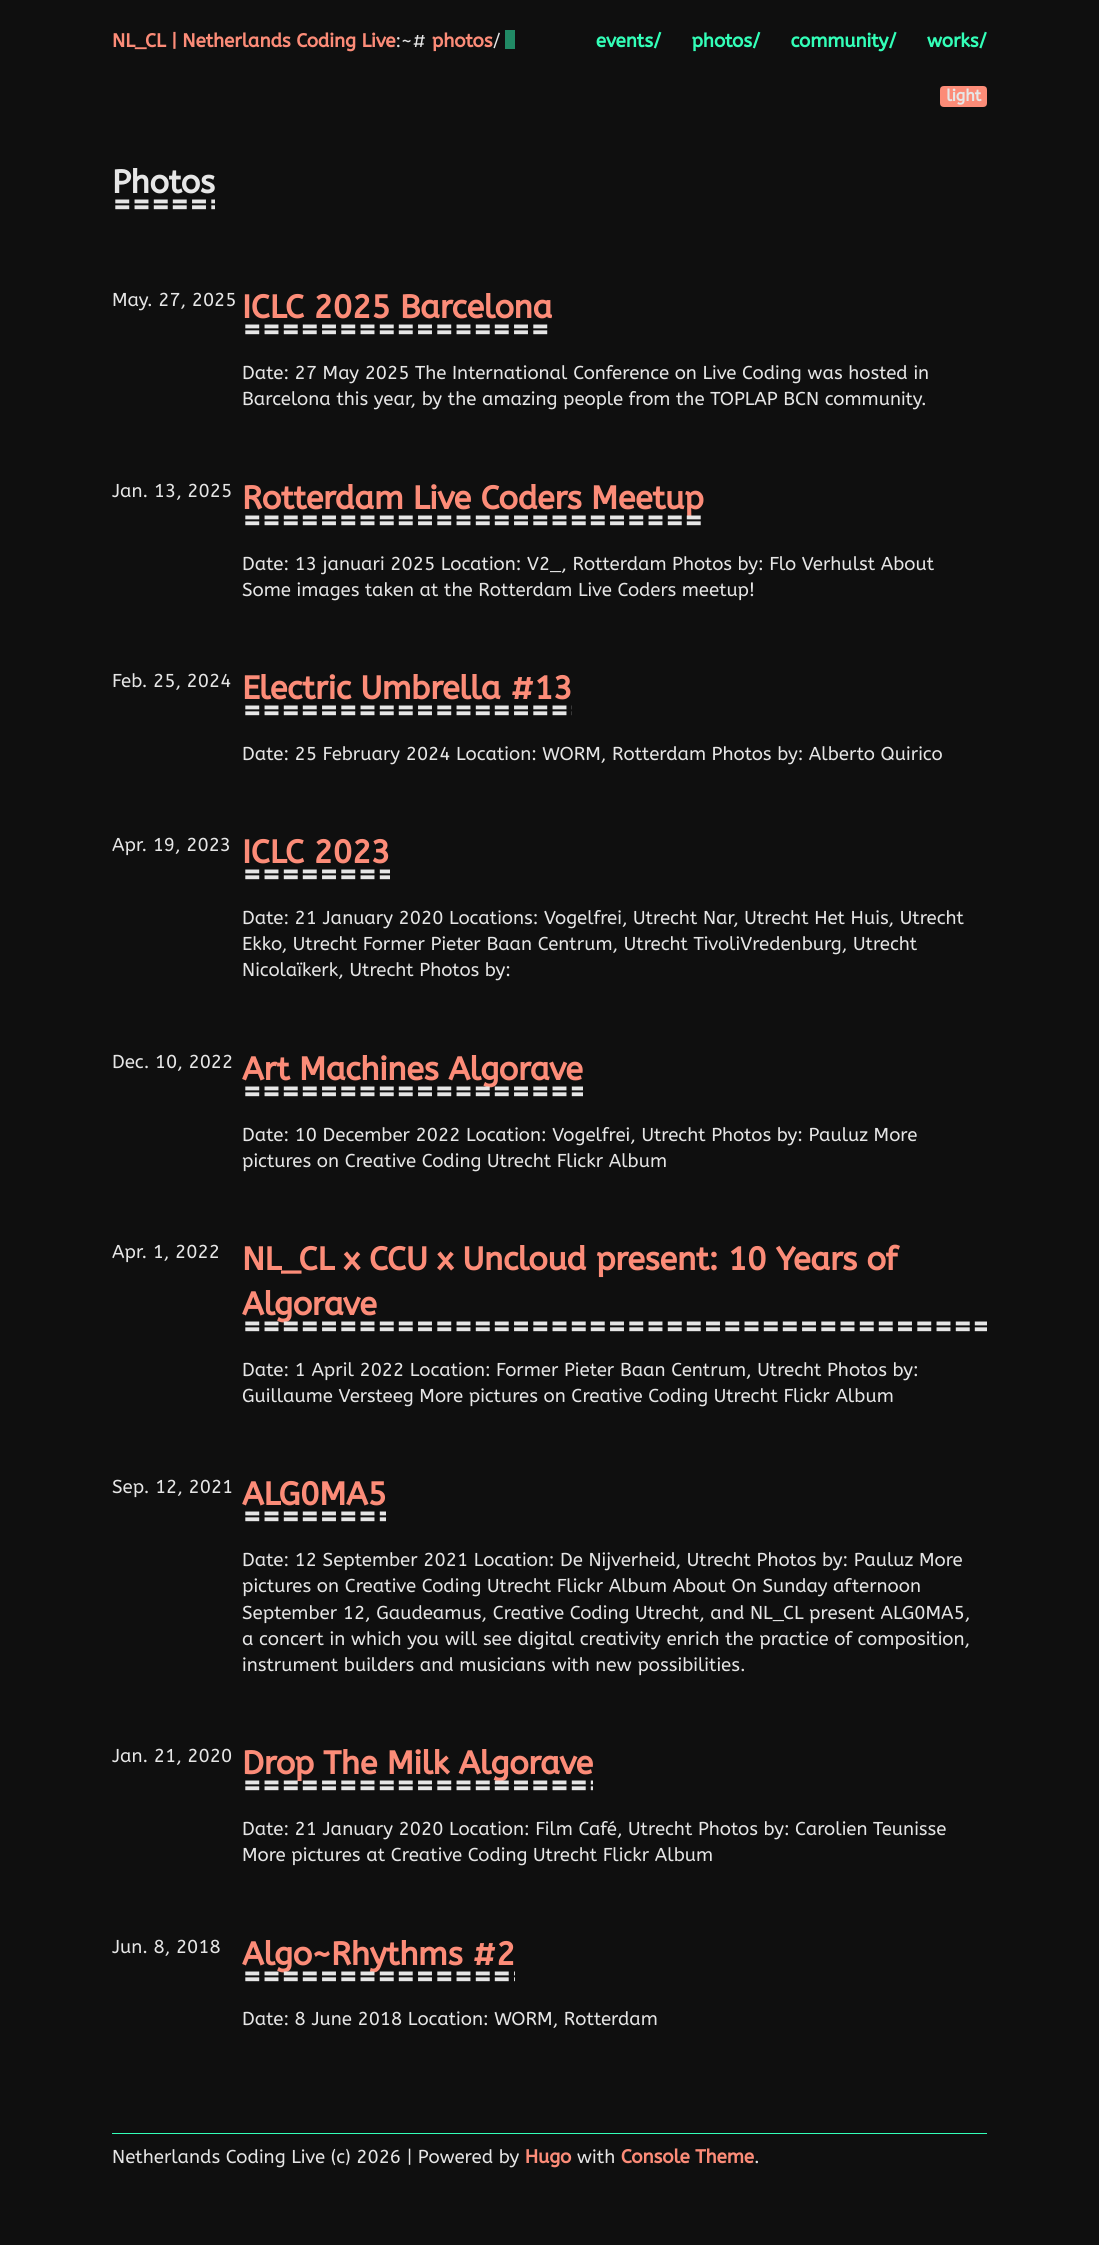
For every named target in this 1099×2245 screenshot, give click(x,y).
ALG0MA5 (314, 1495)
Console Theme (687, 2157)
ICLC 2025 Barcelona (397, 308)
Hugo (548, 2157)
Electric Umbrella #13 (407, 689)
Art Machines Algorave (412, 1070)
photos (462, 41)
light (963, 96)
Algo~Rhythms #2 (378, 1955)
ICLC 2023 (316, 853)
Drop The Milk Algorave (417, 1764)
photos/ (725, 41)
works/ (957, 41)
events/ (629, 41)
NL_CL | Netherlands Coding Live (253, 41)
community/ (843, 41)
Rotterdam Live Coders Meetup (473, 499)
